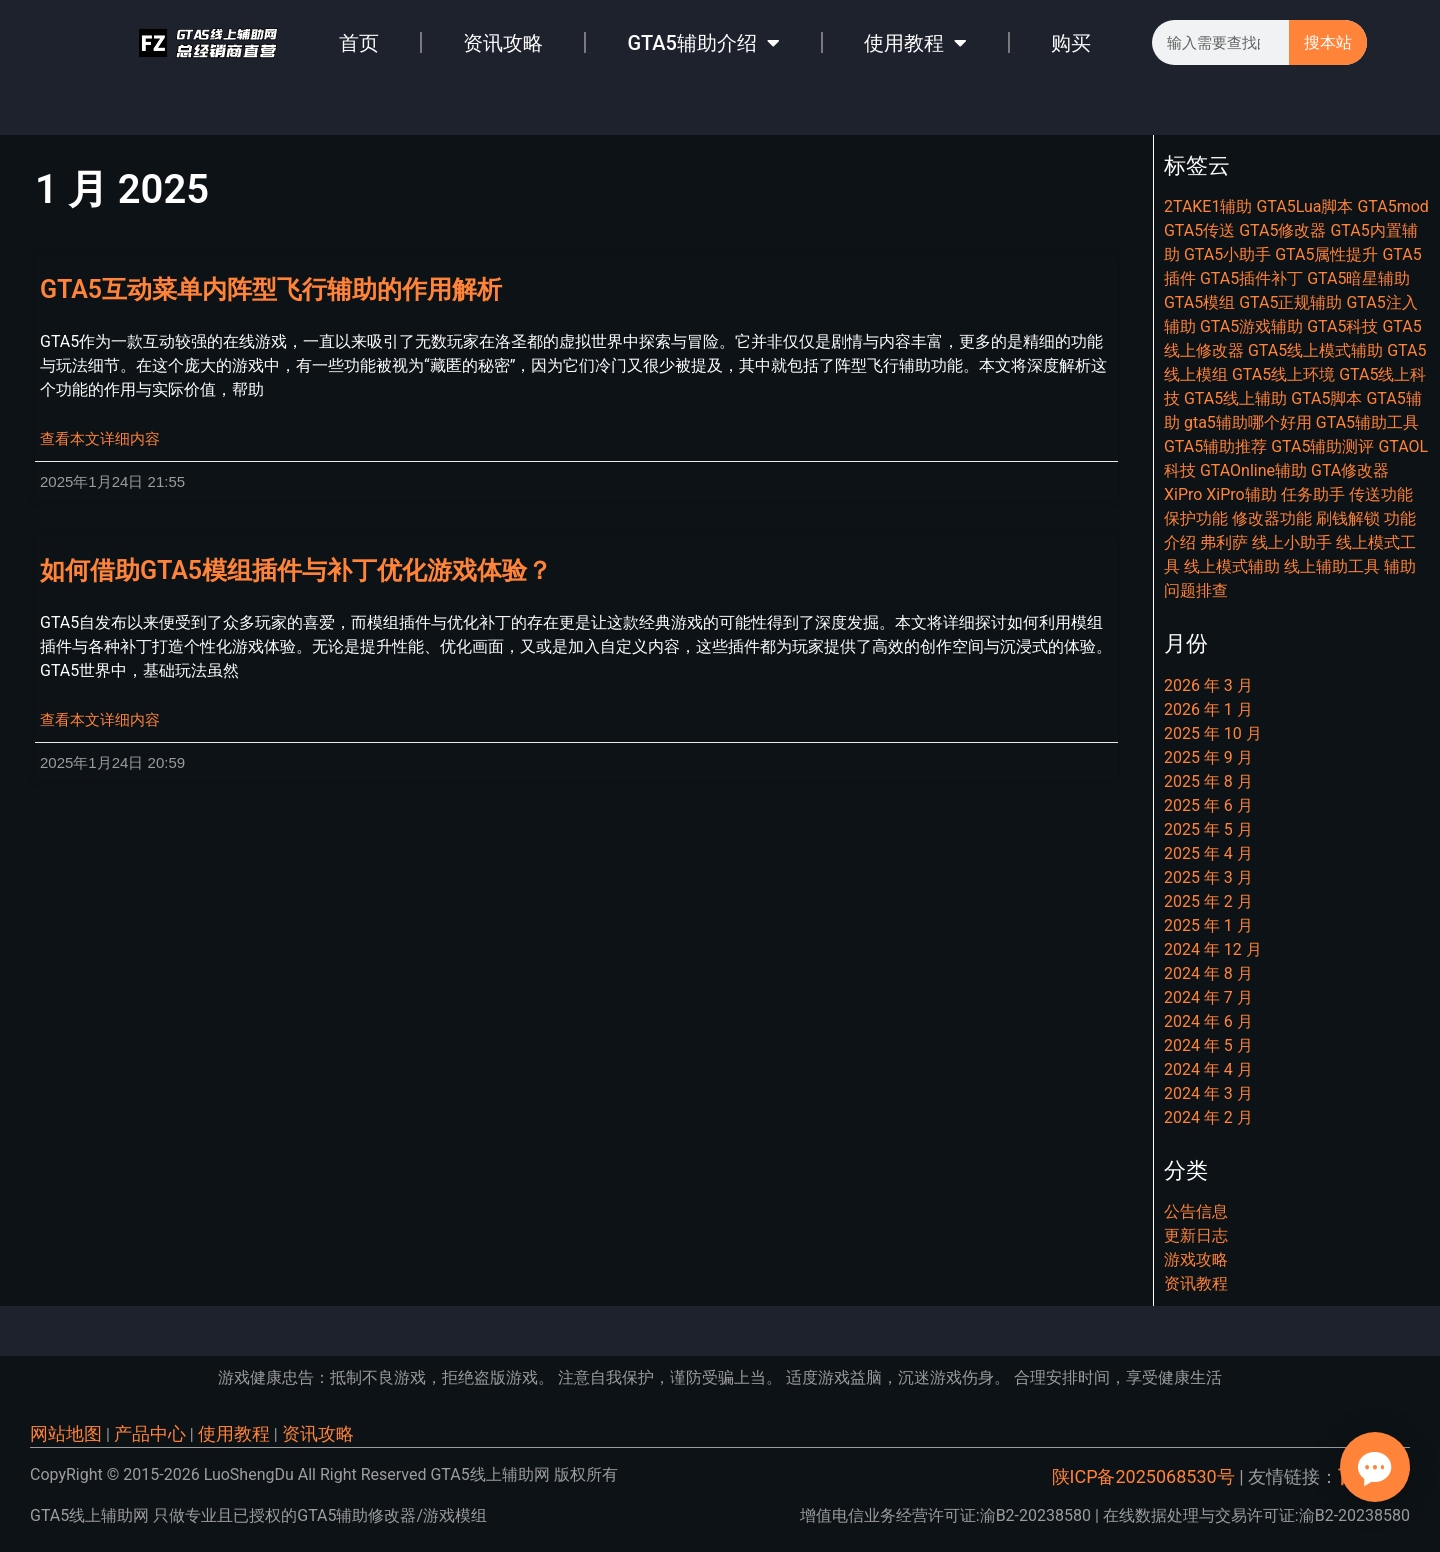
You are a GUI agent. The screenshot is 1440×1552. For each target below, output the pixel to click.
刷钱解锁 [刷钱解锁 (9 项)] (1348, 518)
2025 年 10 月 (1213, 733)
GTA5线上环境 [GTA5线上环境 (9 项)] (1283, 374)
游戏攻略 (1196, 1259)
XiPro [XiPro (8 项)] (1183, 494)
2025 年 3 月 (1208, 877)
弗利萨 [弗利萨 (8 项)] (1224, 542)
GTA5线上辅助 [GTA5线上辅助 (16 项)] (1235, 398)
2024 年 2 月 (1208, 1117)
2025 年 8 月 (1208, 781)
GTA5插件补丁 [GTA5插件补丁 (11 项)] (1251, 278)
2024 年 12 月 (1213, 949)
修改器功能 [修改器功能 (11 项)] (1272, 518)
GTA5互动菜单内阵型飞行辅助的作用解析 (271, 289)
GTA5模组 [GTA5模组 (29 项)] (1199, 302)
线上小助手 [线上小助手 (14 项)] (1292, 542)
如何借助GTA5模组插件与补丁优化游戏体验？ (296, 570)
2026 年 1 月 (1208, 709)
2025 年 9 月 (1208, 757)
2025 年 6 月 (1208, 805)
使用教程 (915, 43)
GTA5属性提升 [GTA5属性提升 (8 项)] (1326, 254)
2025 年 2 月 (1208, 901)
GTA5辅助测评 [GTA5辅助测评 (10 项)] (1322, 446)
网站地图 (66, 1433)
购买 (1071, 43)
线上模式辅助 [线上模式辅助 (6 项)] (1232, 566)
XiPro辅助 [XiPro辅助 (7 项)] (1241, 494)
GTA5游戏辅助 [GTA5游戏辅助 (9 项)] (1251, 326)
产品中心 (150, 1433)
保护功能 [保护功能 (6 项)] (1196, 518)
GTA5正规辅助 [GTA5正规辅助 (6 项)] (1290, 302)
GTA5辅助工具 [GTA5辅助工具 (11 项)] (1367, 422)
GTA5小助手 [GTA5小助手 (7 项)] (1227, 254)
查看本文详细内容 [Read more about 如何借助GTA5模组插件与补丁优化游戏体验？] (100, 720)
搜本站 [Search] (1328, 42)
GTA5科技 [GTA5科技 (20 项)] (1342, 326)
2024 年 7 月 (1208, 997)
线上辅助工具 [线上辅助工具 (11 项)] (1332, 566)
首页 (359, 43)
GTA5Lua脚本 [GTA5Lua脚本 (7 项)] (1304, 206)
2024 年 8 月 (1208, 973)
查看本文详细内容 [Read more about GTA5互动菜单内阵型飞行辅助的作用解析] (100, 439)
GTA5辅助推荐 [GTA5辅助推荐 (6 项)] (1215, 446)
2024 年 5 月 (1208, 1045)
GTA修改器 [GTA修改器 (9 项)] (1350, 470)
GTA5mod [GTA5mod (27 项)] (1392, 206)
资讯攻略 (503, 43)
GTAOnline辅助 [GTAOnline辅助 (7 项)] (1253, 470)
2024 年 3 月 (1208, 1093)
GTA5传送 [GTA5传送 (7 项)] (1199, 230)
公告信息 (1196, 1211)
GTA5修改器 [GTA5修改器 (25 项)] (1282, 230)
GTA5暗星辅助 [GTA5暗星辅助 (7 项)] (1358, 278)
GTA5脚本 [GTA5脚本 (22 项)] (1326, 398)
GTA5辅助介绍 (703, 43)
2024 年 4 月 (1208, 1069)
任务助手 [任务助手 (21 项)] (1313, 494)
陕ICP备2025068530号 (1143, 1476)
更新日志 (1196, 1235)
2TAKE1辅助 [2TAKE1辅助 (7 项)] (1208, 206)
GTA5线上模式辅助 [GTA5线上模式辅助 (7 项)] (1315, 350)
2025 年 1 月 (1208, 925)
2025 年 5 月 (1208, 829)
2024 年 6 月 (1208, 1021)
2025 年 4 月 (1208, 853)
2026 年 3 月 (1208, 685)
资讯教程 (1196, 1283)
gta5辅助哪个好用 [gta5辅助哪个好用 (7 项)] (1248, 422)
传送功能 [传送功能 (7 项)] (1381, 494)
